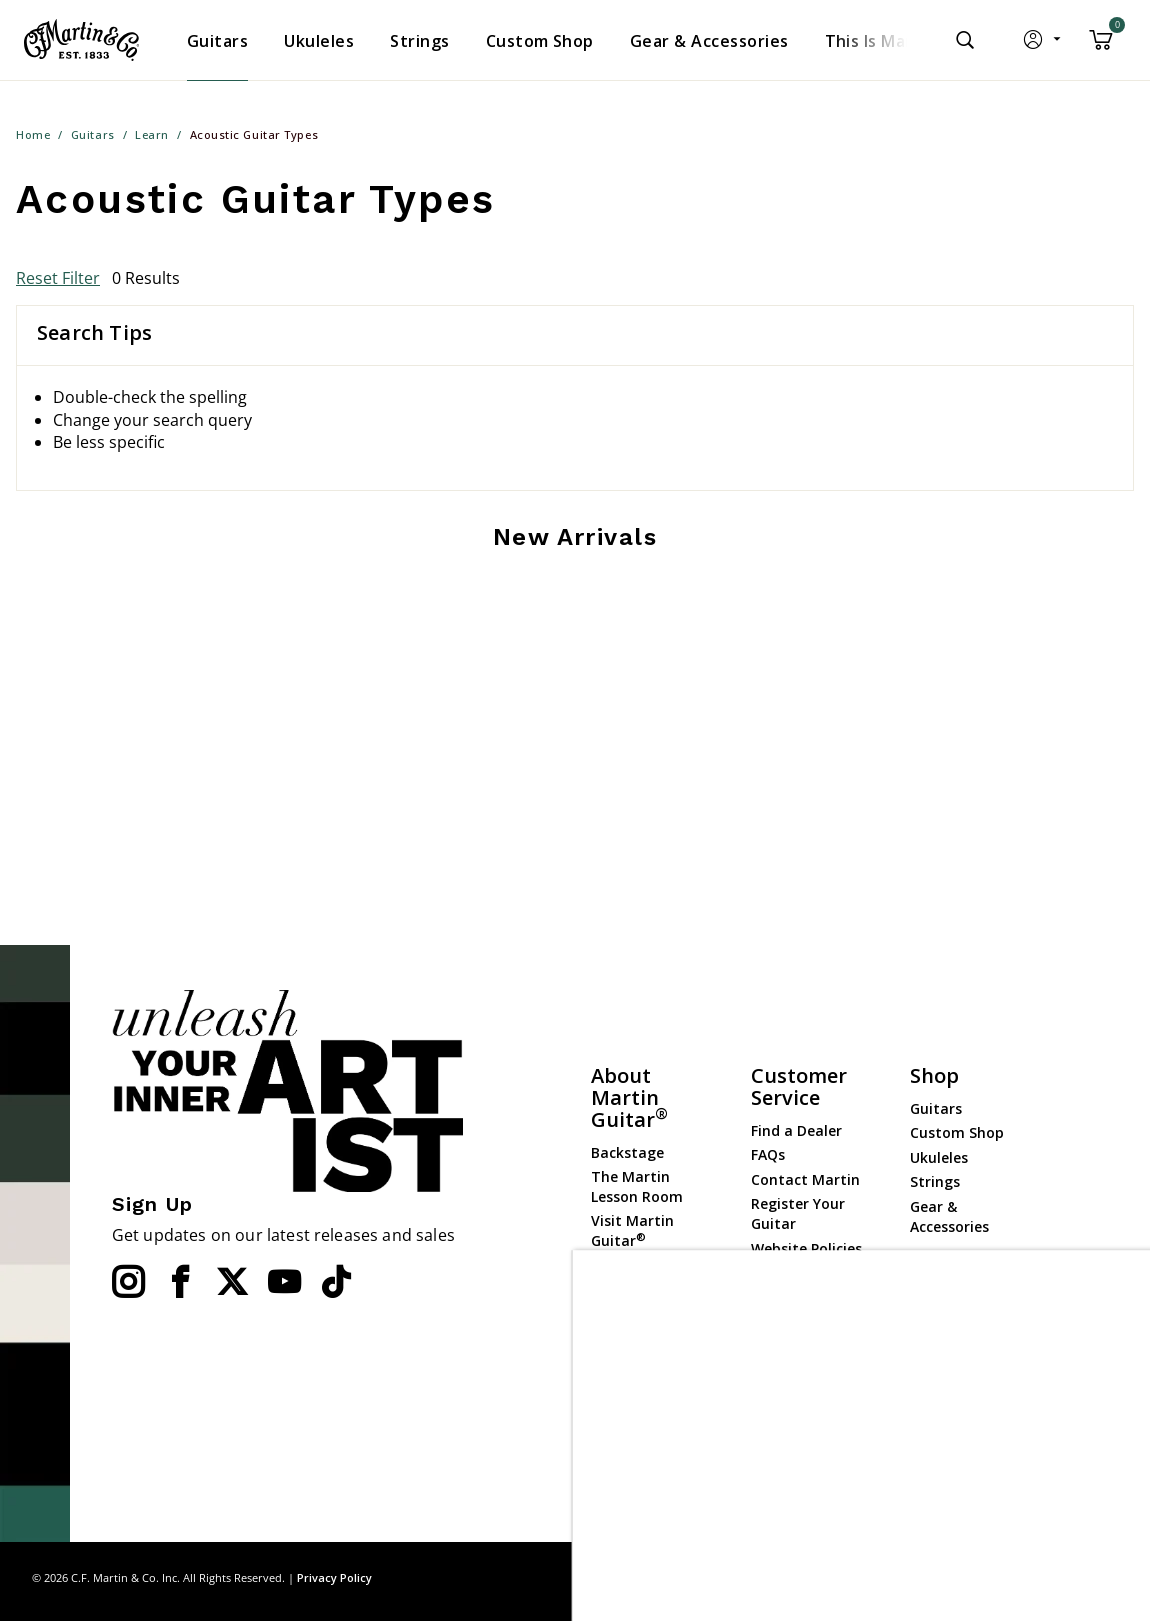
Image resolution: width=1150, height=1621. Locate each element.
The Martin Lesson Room (637, 1186)
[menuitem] (217, 41)
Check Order (793, 1297)
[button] (1043, 44)
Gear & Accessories (949, 1216)
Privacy (1040, 1577)
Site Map (975, 1577)
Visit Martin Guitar (632, 1230)
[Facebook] (180, 1282)
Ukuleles (939, 1157)
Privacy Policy (334, 1577)
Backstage (627, 1152)
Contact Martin (805, 1179)
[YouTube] (284, 1282)
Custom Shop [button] (540, 41)
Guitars (936, 1108)
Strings (935, 1181)
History (616, 1378)
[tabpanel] (575, 606)
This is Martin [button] (881, 41)
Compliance (792, 1272)
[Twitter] (232, 1282)
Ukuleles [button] (319, 41)
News (609, 1309)
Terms (1099, 1577)
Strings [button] (419, 41)
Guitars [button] (217, 41)
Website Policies (806, 1248)
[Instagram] (128, 1282)
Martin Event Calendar (636, 1275)
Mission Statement (629, 1343)
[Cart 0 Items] (1101, 47)
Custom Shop (957, 1132)
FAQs (768, 1154)
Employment (636, 1402)
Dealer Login (953, 1352)
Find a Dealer (796, 1130)
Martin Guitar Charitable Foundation (639, 1447)
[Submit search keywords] (965, 40)
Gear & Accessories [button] (709, 41)
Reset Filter (58, 278)
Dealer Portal (956, 1377)
